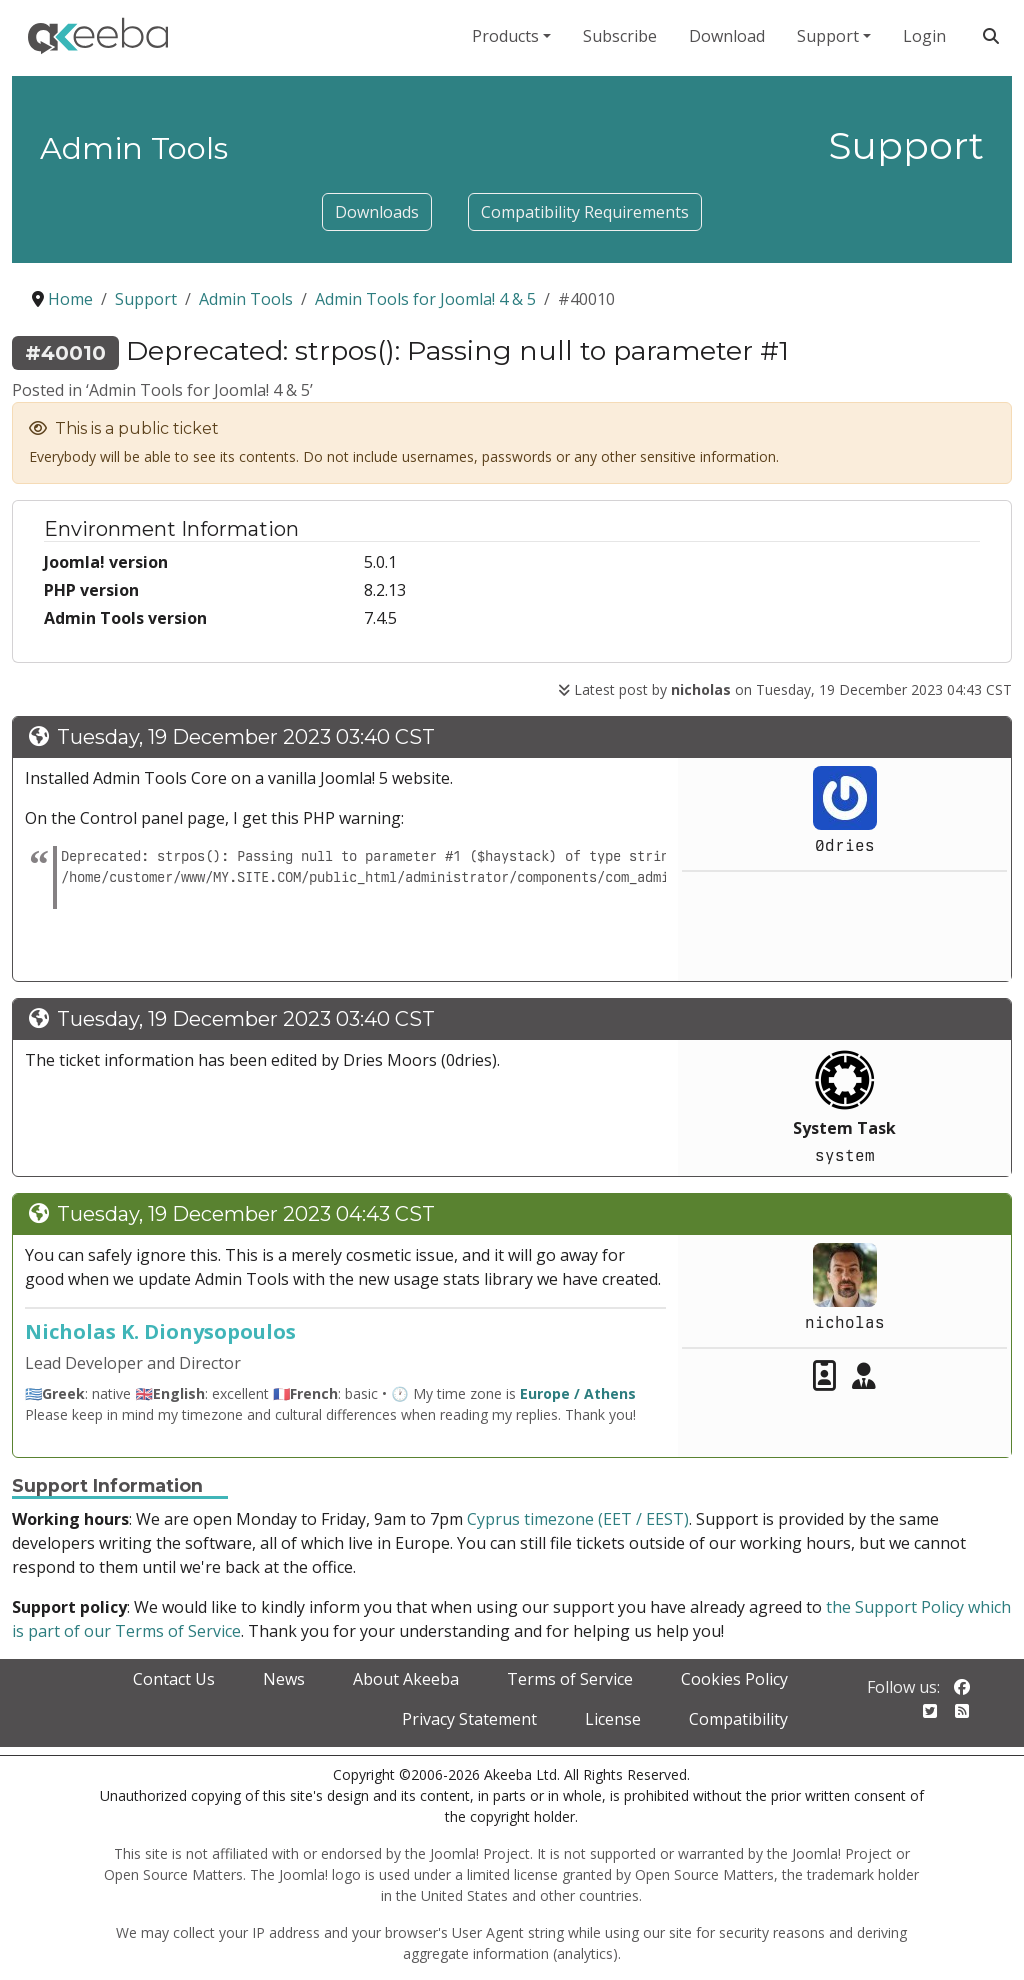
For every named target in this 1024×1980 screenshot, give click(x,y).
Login (924, 36)
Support (828, 36)
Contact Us (174, 1679)
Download (727, 36)
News (284, 1679)
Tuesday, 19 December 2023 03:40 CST (246, 737)
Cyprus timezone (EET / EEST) (578, 1519)
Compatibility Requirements (585, 212)
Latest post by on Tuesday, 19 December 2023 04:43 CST (785, 689)
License (613, 1719)
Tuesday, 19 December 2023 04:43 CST (246, 1214)
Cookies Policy (734, 1679)
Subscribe (620, 36)
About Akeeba (406, 1679)
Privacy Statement (469, 1719)
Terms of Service (570, 1679)
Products (505, 36)
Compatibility (738, 1719)
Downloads (377, 212)
